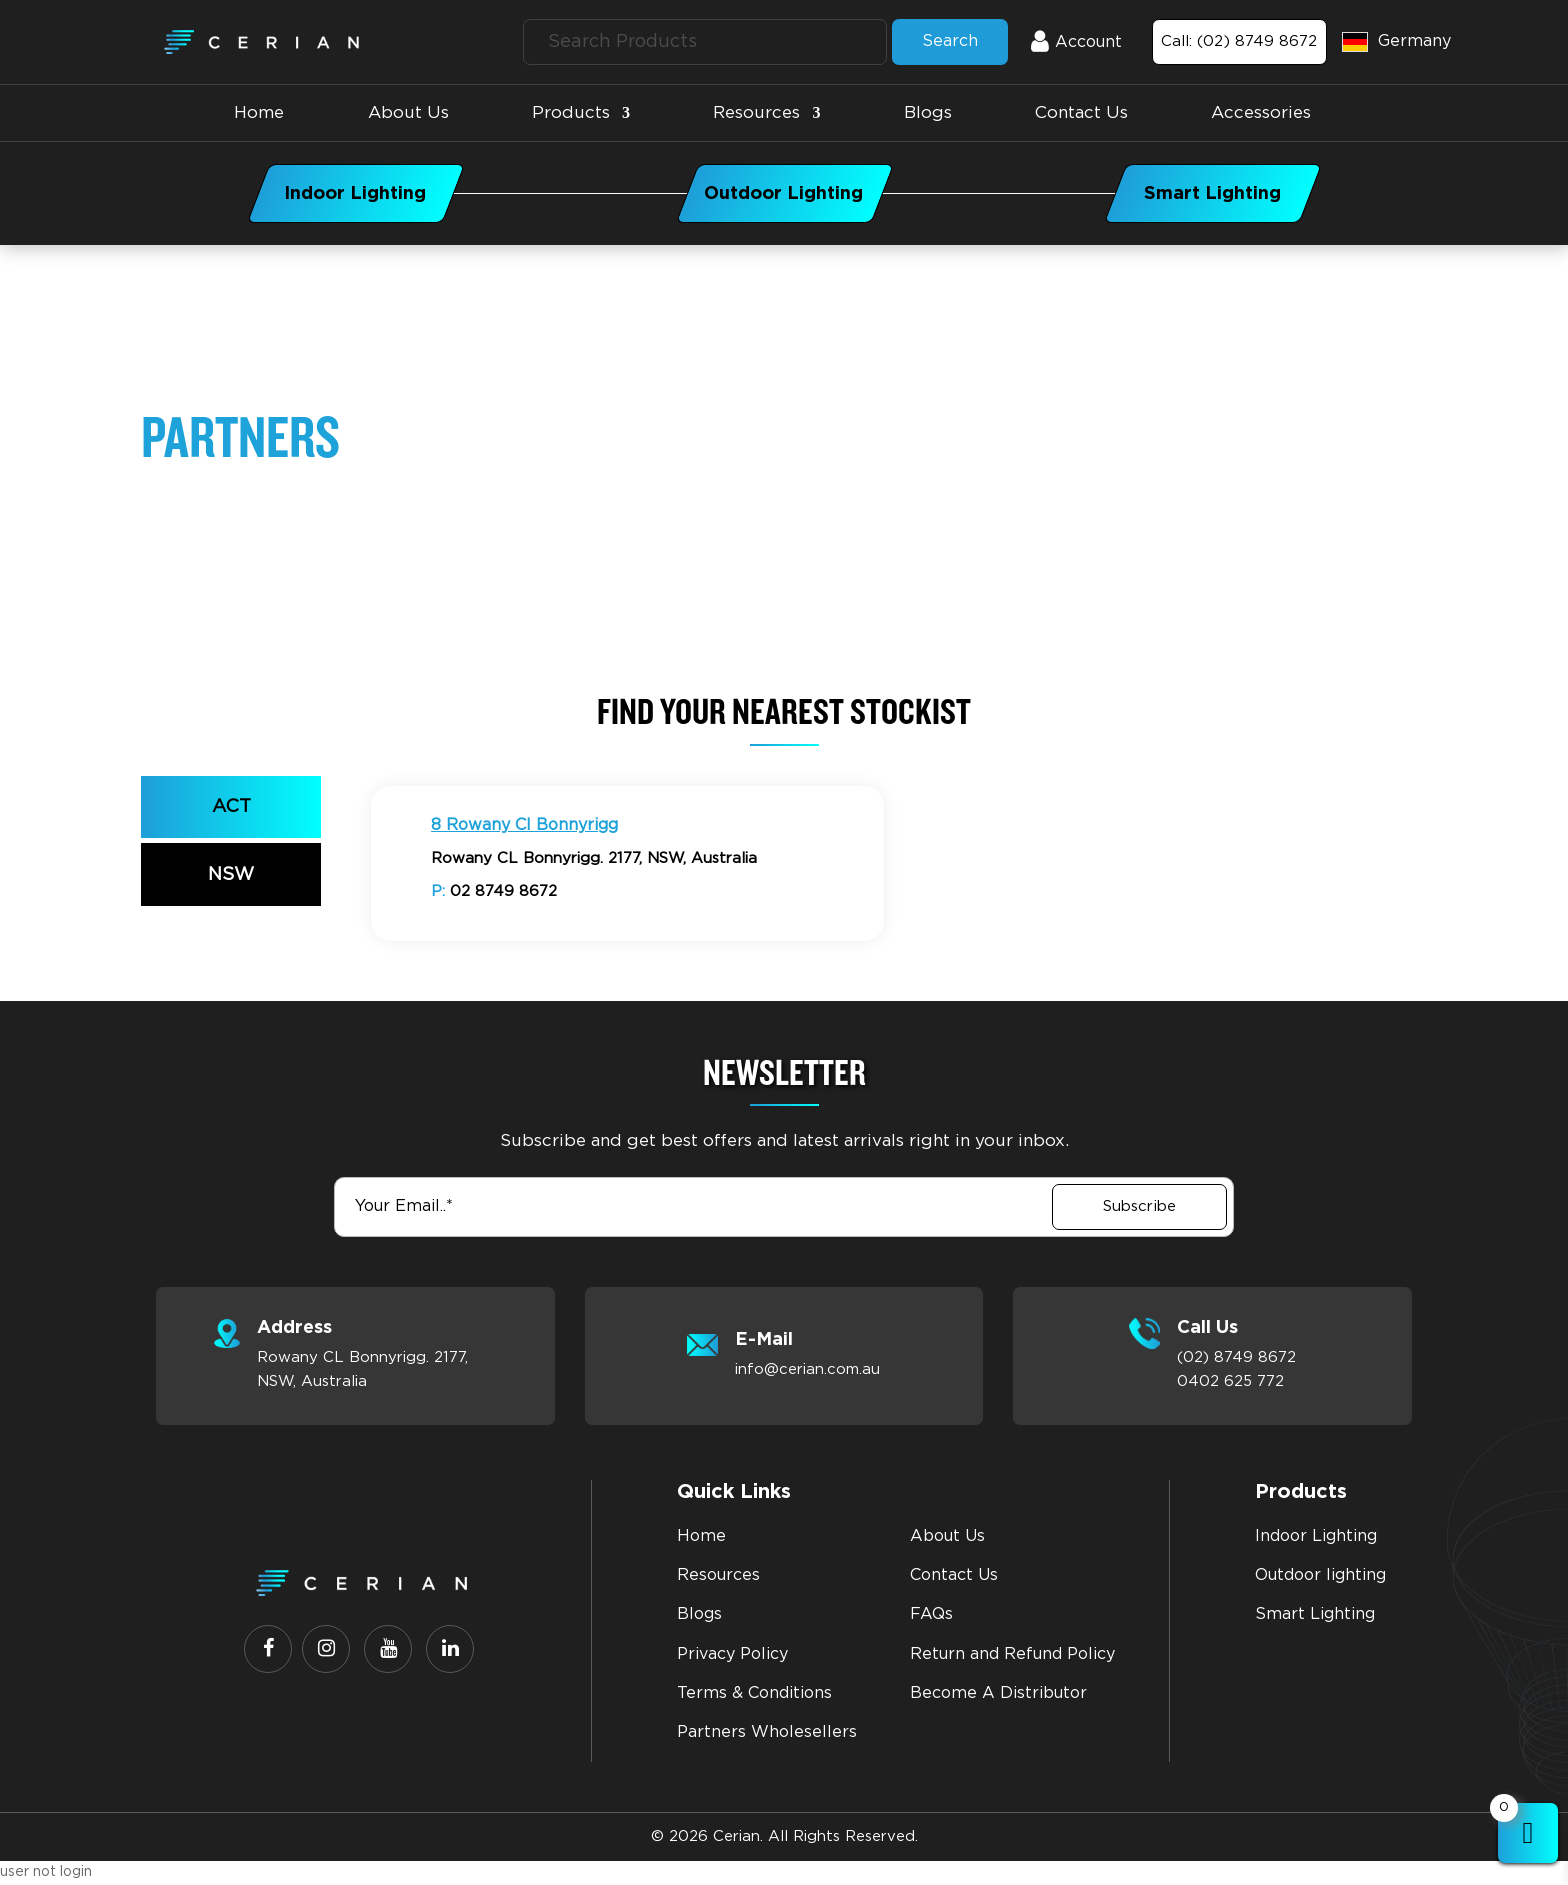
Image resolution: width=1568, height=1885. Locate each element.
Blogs (928, 112)
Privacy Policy (732, 1654)
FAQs (931, 1614)
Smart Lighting (1315, 1614)
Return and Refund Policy (1012, 1654)
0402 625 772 (1230, 1381)
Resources (756, 112)
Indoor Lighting (1316, 1536)
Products (571, 112)
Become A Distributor (998, 1693)
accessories (1261, 112)
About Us (408, 112)
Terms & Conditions (754, 1693)
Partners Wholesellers (767, 1732)
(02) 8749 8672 (1236, 1357)
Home (259, 112)
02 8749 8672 (494, 891)
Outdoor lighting (1320, 1575)
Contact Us (1081, 112)
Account (1061, 42)
